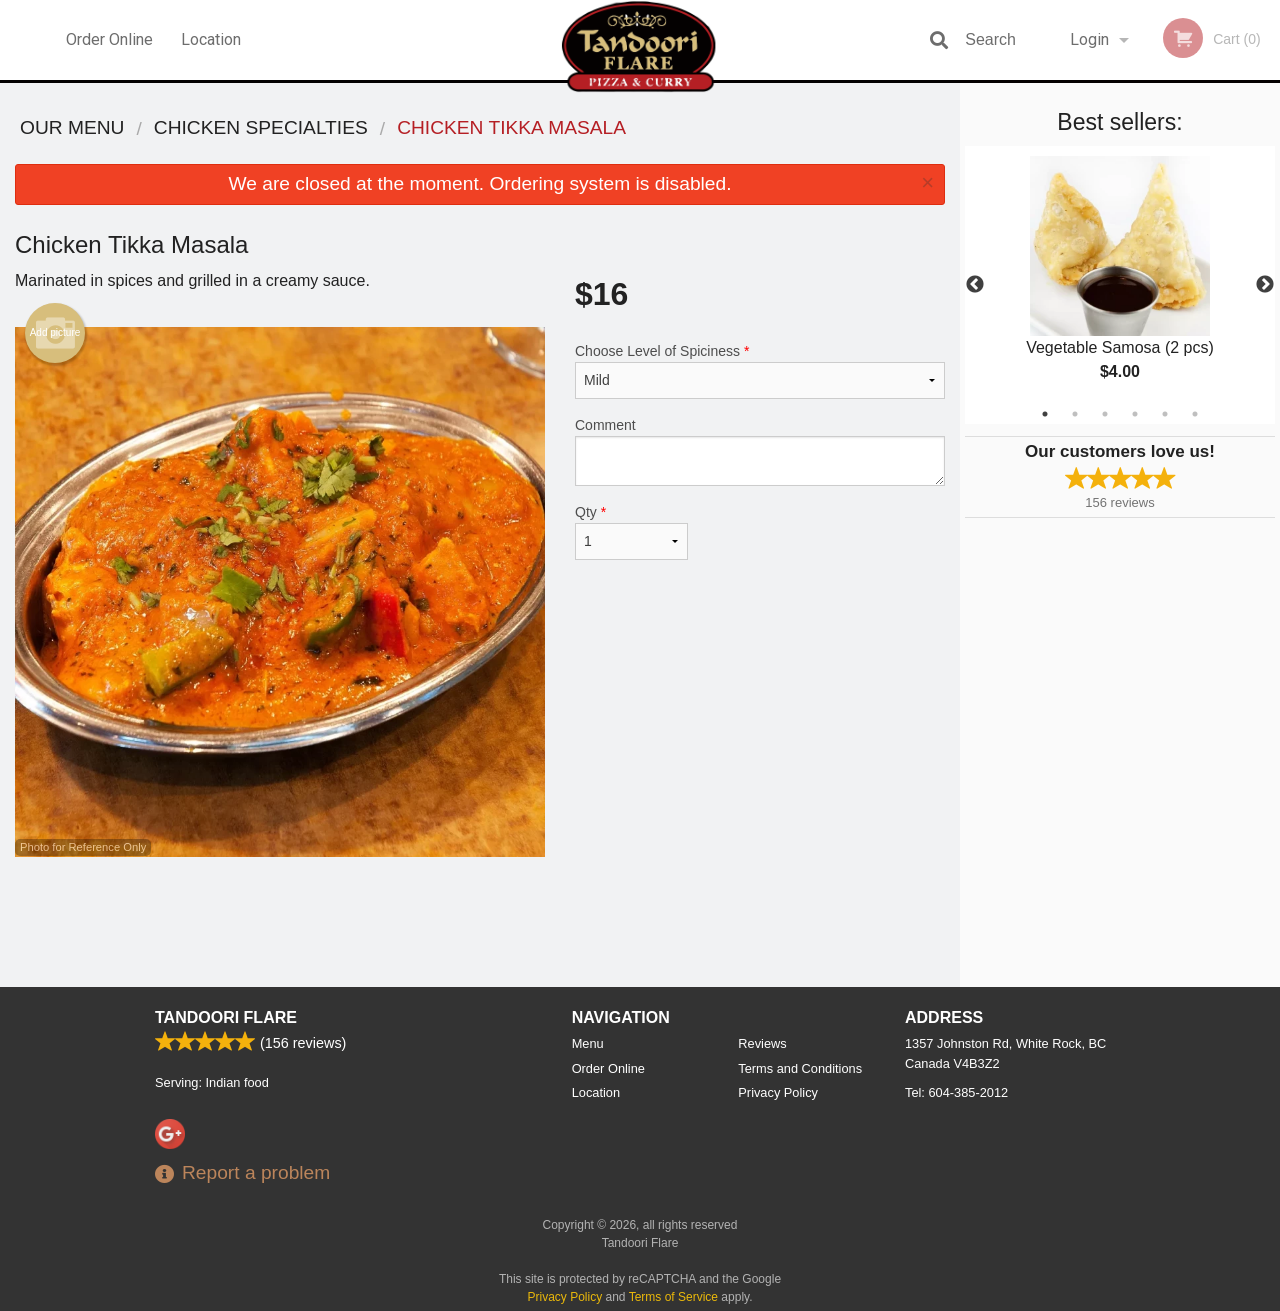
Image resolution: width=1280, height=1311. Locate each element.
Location (211, 39)
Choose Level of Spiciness (760, 371)
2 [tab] (1075, 414)
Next (1265, 285)
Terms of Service (673, 1297)
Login (1089, 39)
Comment (760, 451)
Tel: (956, 1092)
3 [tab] (1105, 414)
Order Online (109, 39)
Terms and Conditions (800, 1068)
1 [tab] (1045, 414)
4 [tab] (1135, 414)
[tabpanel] (1120, 285)
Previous (975, 285)
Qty (631, 532)
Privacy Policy (778, 1092)
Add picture (55, 333)
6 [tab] (1195, 414)
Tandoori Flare (226, 1017)
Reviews (762, 1043)
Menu (588, 1043)
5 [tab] (1165, 414)
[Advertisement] (480, 922)
